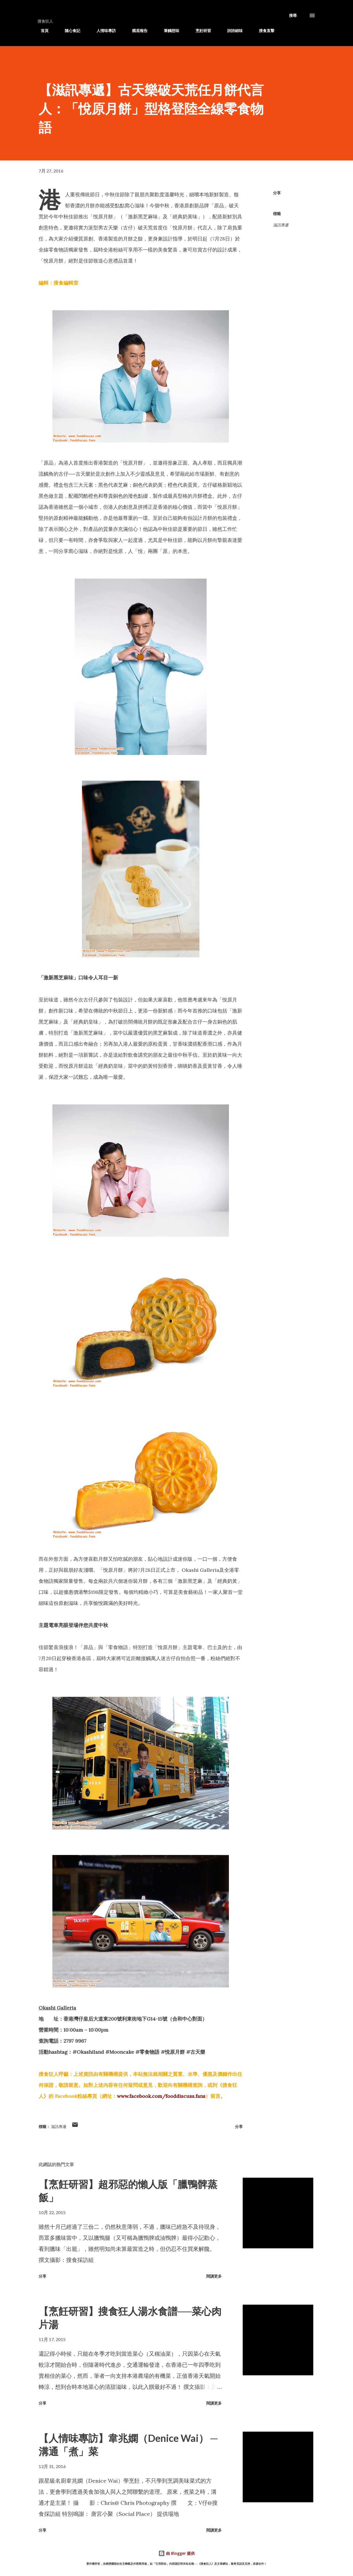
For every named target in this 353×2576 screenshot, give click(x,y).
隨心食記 (69, 30)
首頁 (41, 30)
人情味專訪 (103, 30)
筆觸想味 (168, 30)
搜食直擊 (263, 30)
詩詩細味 (231, 30)
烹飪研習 (200, 30)
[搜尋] (293, 15)
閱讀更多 (214, 2276)
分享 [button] (277, 192)
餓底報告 (136, 30)
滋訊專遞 (295, 30)
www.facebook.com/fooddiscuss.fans (161, 2096)
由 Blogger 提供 (176, 2553)
